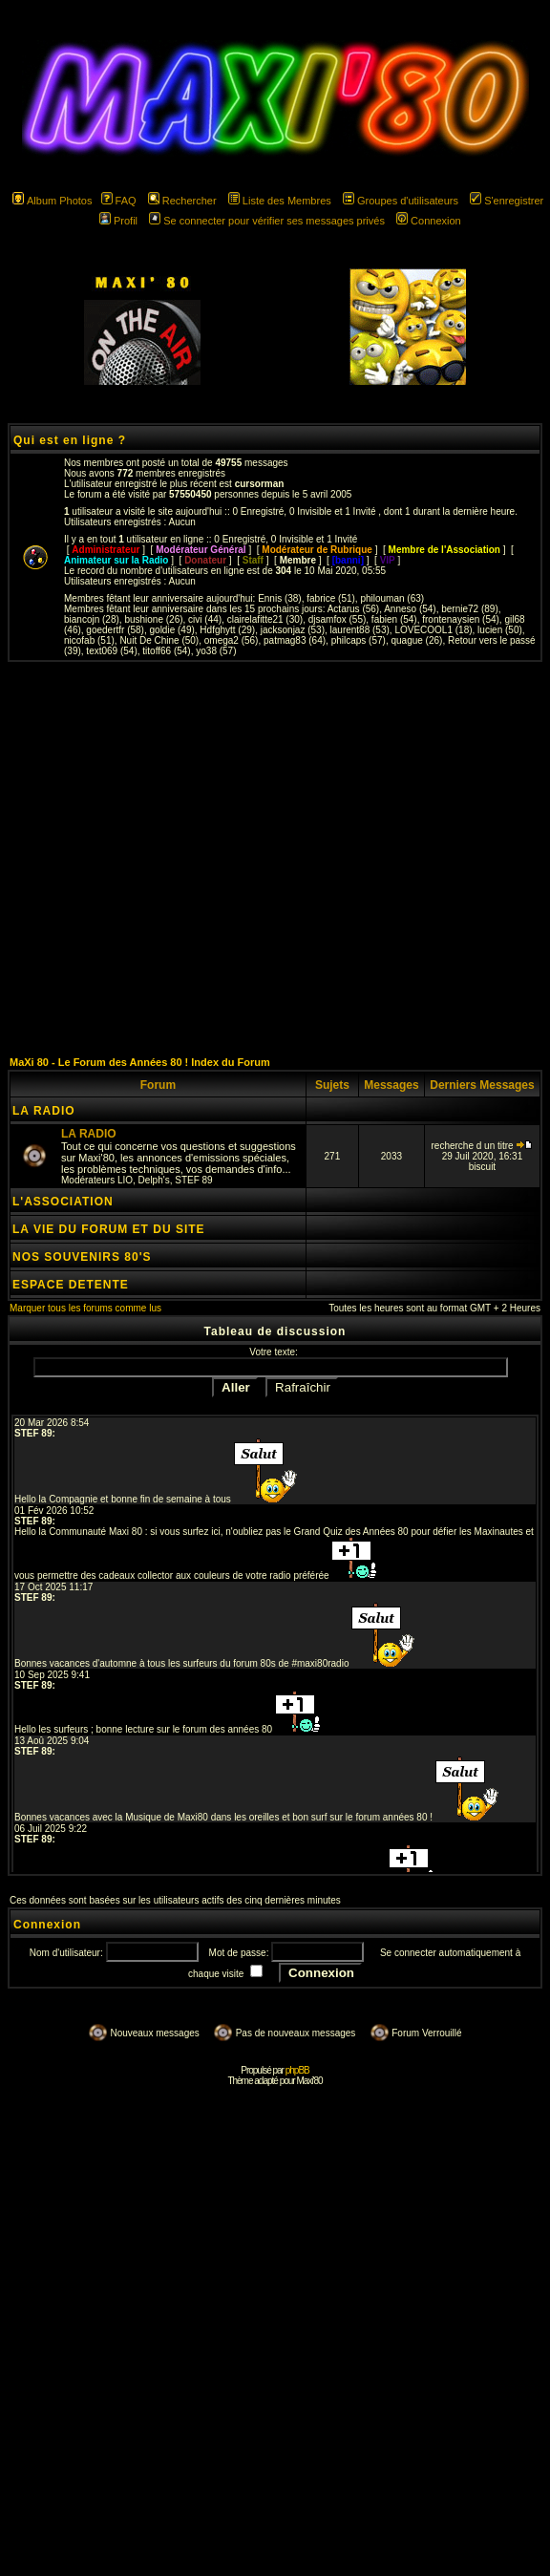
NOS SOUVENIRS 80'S (82, 1257)
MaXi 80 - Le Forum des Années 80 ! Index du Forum (140, 1062)
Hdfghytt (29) (227, 630)
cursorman (260, 484)
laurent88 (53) (360, 630)
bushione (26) (153, 619)
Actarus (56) (353, 609)
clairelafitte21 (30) (265, 619)
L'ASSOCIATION (63, 1201)
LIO (125, 1180)
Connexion (428, 220)
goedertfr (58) (115, 630)
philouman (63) (392, 598)
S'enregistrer (506, 200)
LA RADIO (43, 1111)
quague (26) (416, 640)
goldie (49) (172, 630)
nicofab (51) (89, 640)
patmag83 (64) (295, 640)
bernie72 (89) (469, 609)
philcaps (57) (358, 640)
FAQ (119, 200)
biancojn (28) (91, 619)
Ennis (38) (280, 598)
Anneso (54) (409, 609)
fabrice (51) (331, 598)
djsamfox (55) (337, 619)
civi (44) (205, 619)
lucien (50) (499, 630)
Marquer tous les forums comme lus (85, 1308)
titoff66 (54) (166, 651)
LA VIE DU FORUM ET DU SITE (108, 1229)
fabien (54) (394, 619)
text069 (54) (111, 651)
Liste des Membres (279, 200)
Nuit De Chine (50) (159, 640)
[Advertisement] (179, 858)
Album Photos (52, 200)
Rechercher (182, 200)
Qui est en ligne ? (69, 440)
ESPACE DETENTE (70, 1284)
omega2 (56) (231, 640)
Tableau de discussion (275, 1331)
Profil (118, 220)
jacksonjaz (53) (293, 630)
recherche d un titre (483, 1145)
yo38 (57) (216, 651)
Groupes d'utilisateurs (400, 200)
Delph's (154, 1180)
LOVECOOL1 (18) (433, 630)
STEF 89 (193, 1180)
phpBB (297, 2070)
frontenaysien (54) (460, 619)
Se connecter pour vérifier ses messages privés (267, 220)
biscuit (482, 1166)
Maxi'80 (309, 2081)
